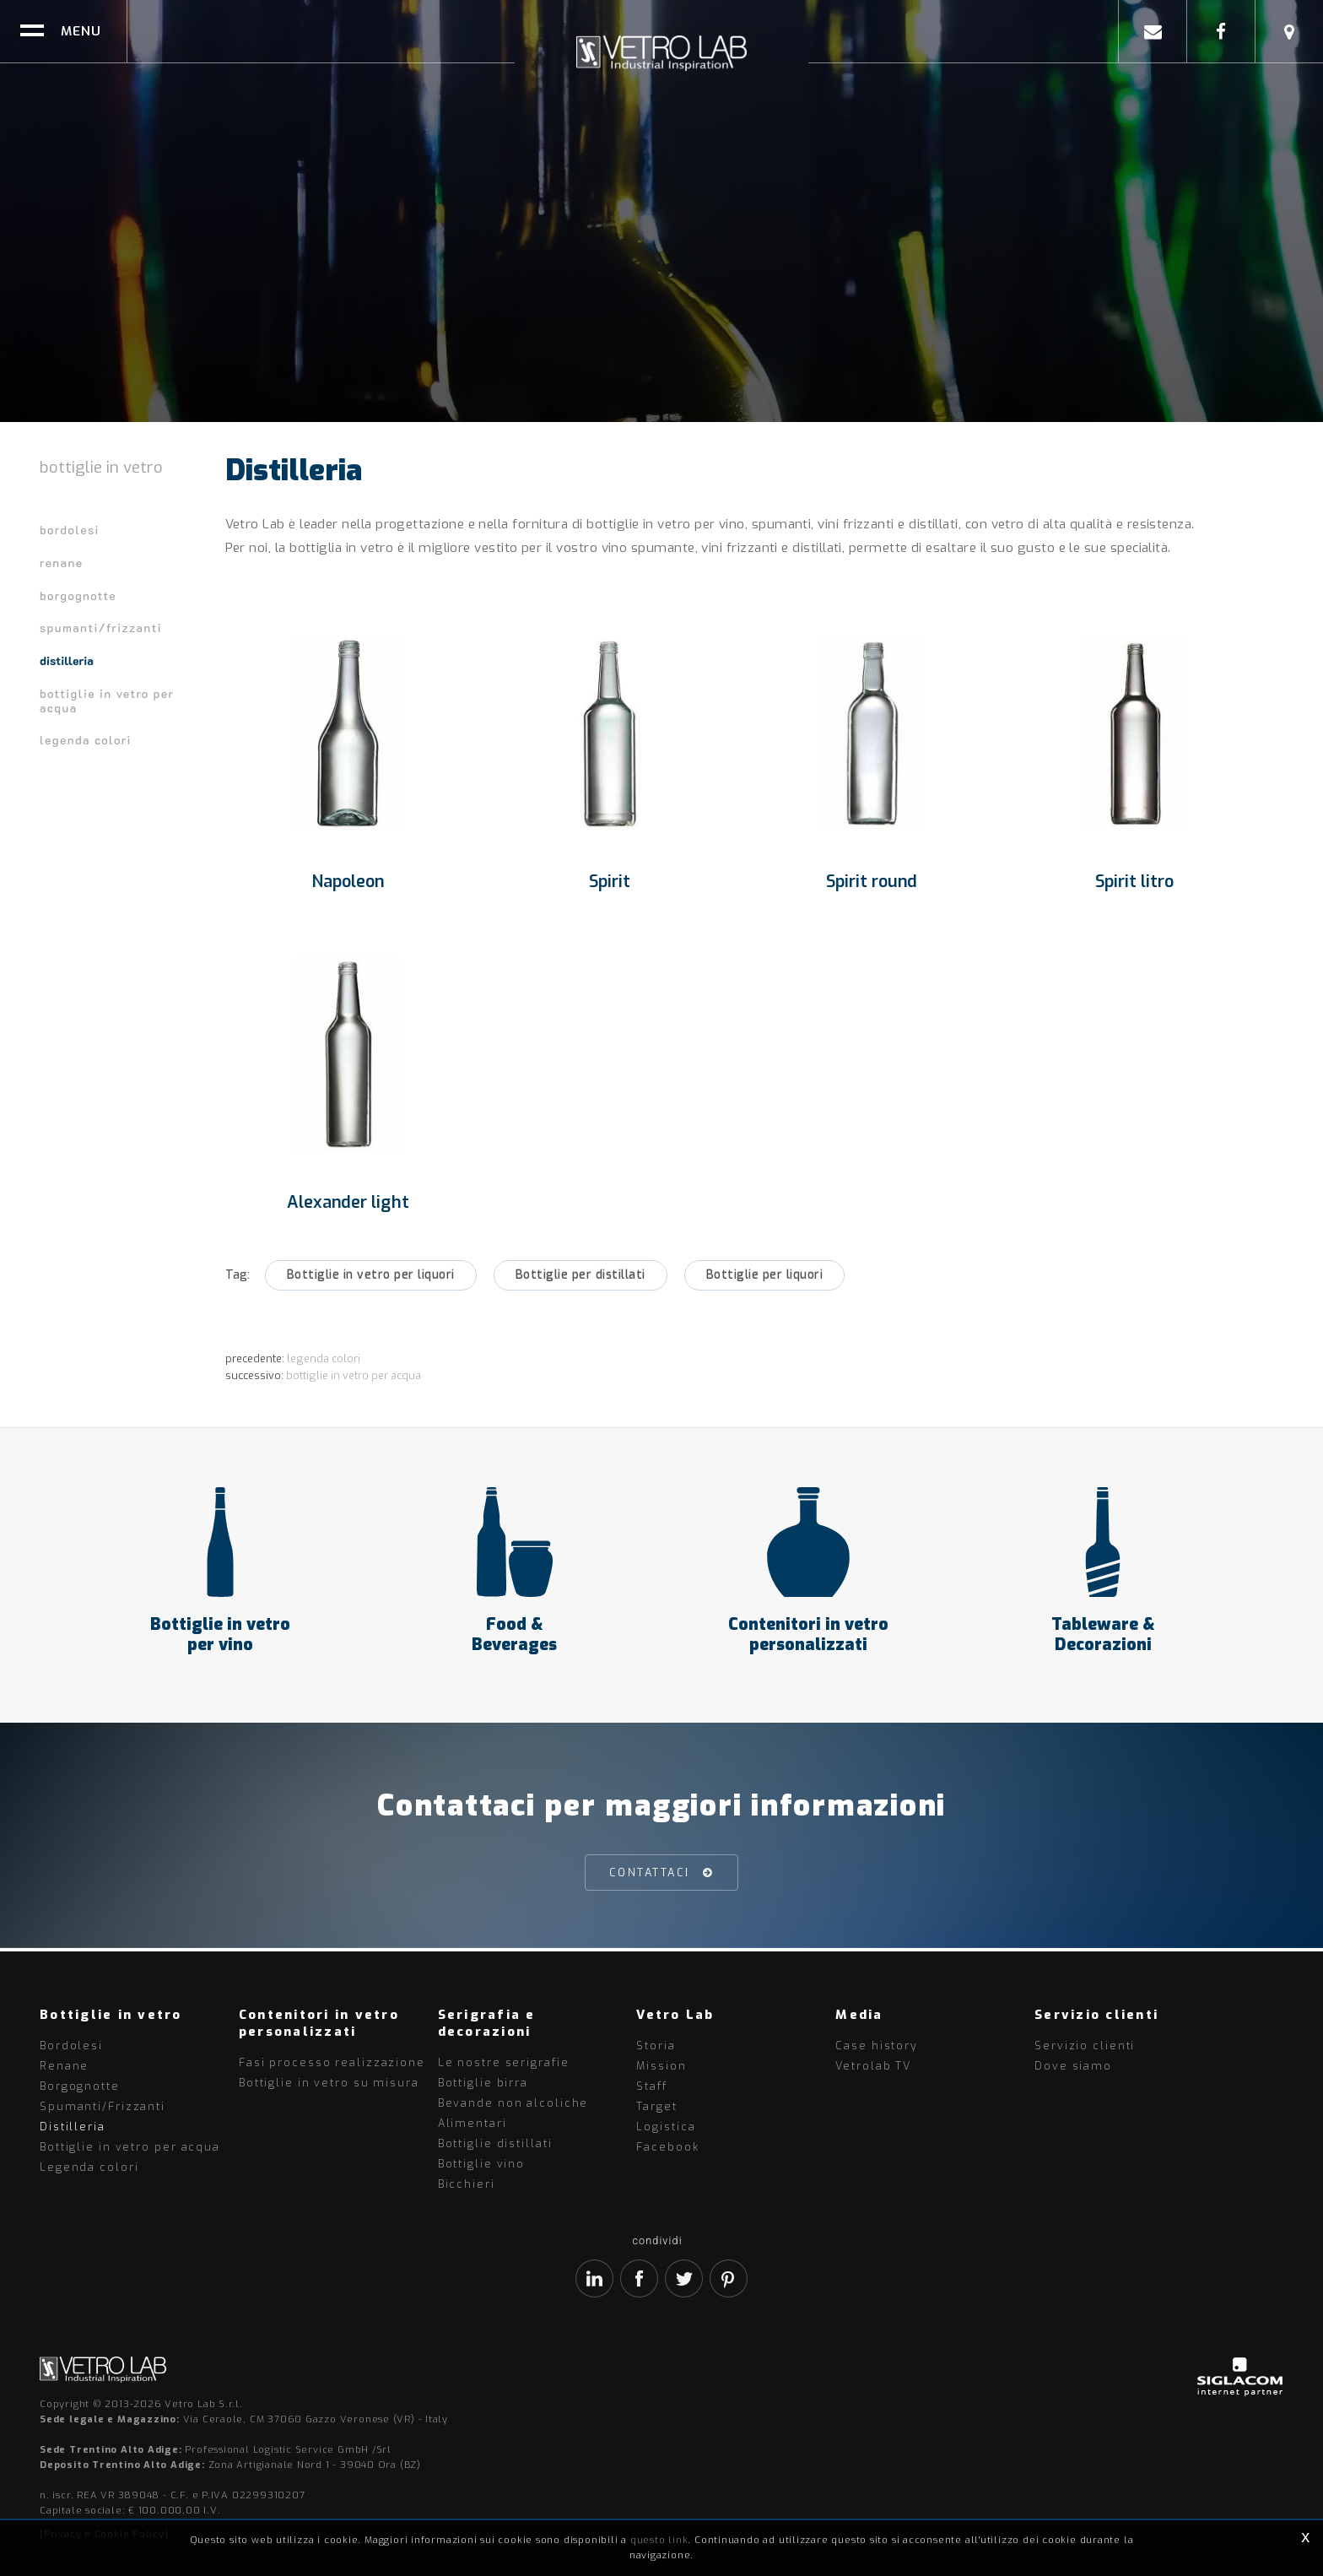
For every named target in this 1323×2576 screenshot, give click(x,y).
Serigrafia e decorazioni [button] (487, 2023)
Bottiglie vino (481, 2164)
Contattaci (649, 1876)
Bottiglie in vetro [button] (111, 2014)
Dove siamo (1073, 2066)
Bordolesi (70, 530)
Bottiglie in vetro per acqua (107, 700)
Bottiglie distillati (495, 2143)
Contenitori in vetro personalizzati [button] (319, 2023)
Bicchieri (466, 2184)
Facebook (667, 2147)
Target (656, 2106)
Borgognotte (78, 595)
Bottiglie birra (483, 2082)
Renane (61, 563)
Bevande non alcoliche (513, 2103)
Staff (651, 2086)
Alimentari (472, 2123)
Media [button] (859, 2014)
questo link (659, 2540)
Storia (655, 2045)
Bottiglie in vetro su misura (329, 2082)
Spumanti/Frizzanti (101, 628)
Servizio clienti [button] (1096, 2014)
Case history (876, 2045)
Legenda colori (86, 740)
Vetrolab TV (873, 2066)
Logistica (665, 2126)
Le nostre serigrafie (504, 2062)
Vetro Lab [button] (675, 2014)
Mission (661, 2066)
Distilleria (67, 660)
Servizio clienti (1084, 2045)
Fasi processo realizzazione (332, 2062)
